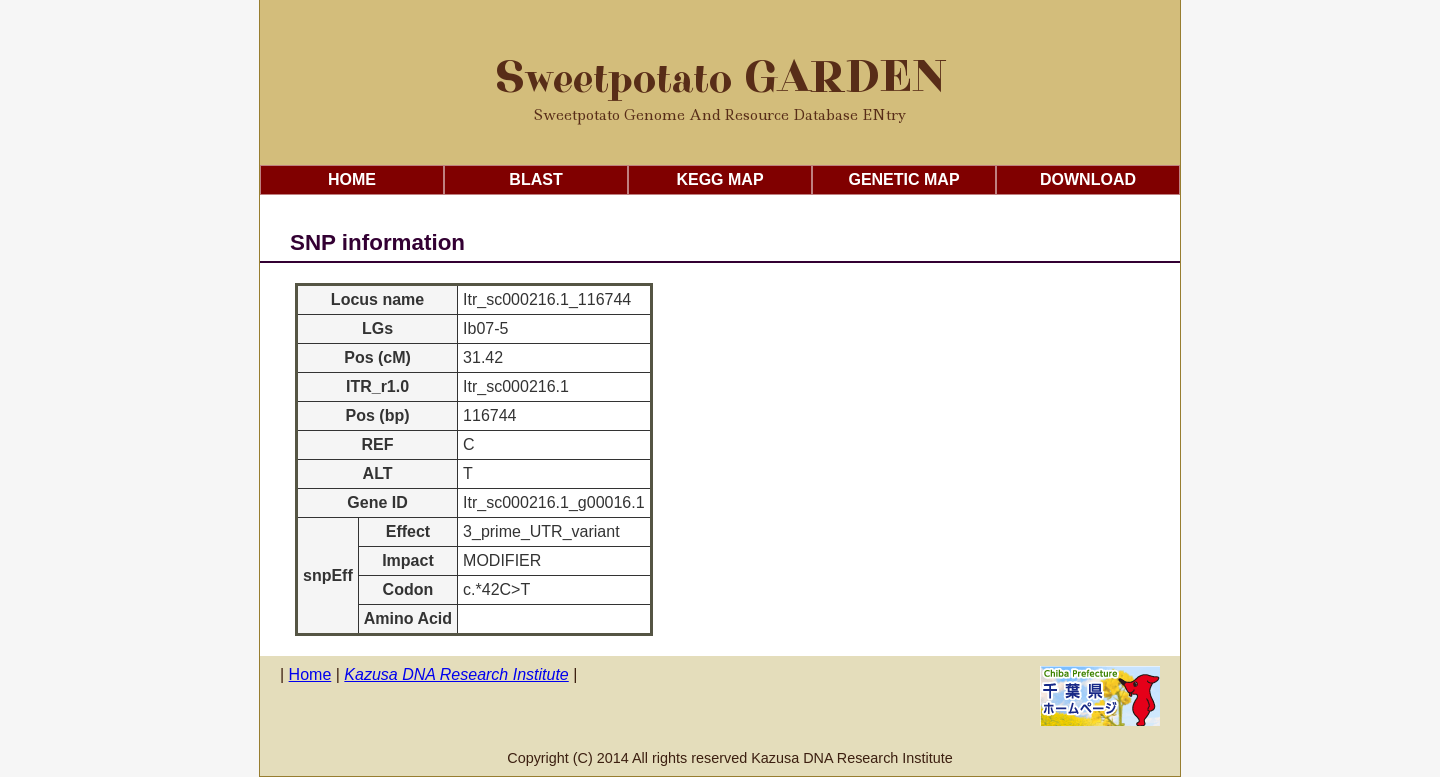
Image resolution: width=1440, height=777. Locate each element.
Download (1088, 179)
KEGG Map (719, 179)
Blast (535, 179)
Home (352, 179)
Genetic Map (903, 179)
